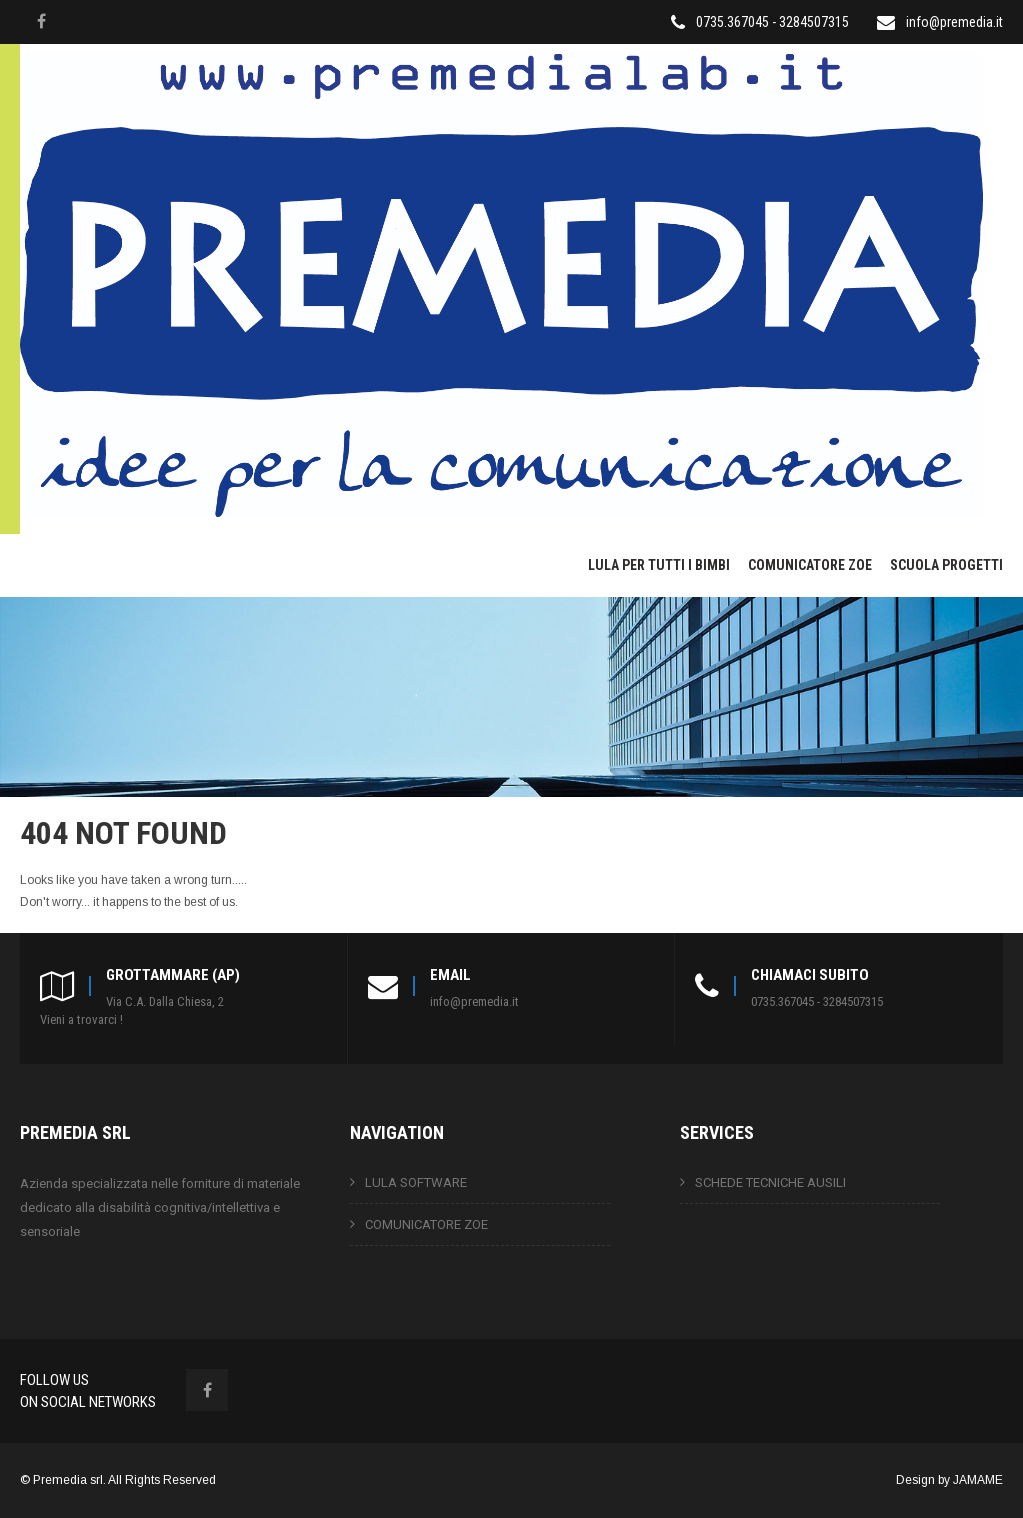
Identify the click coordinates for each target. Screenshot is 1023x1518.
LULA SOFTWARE (416, 1182)
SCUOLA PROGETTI (946, 565)
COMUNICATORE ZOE (810, 565)
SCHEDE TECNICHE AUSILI (770, 1182)
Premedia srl (68, 1480)
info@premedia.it (954, 22)
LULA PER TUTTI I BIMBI (659, 565)
